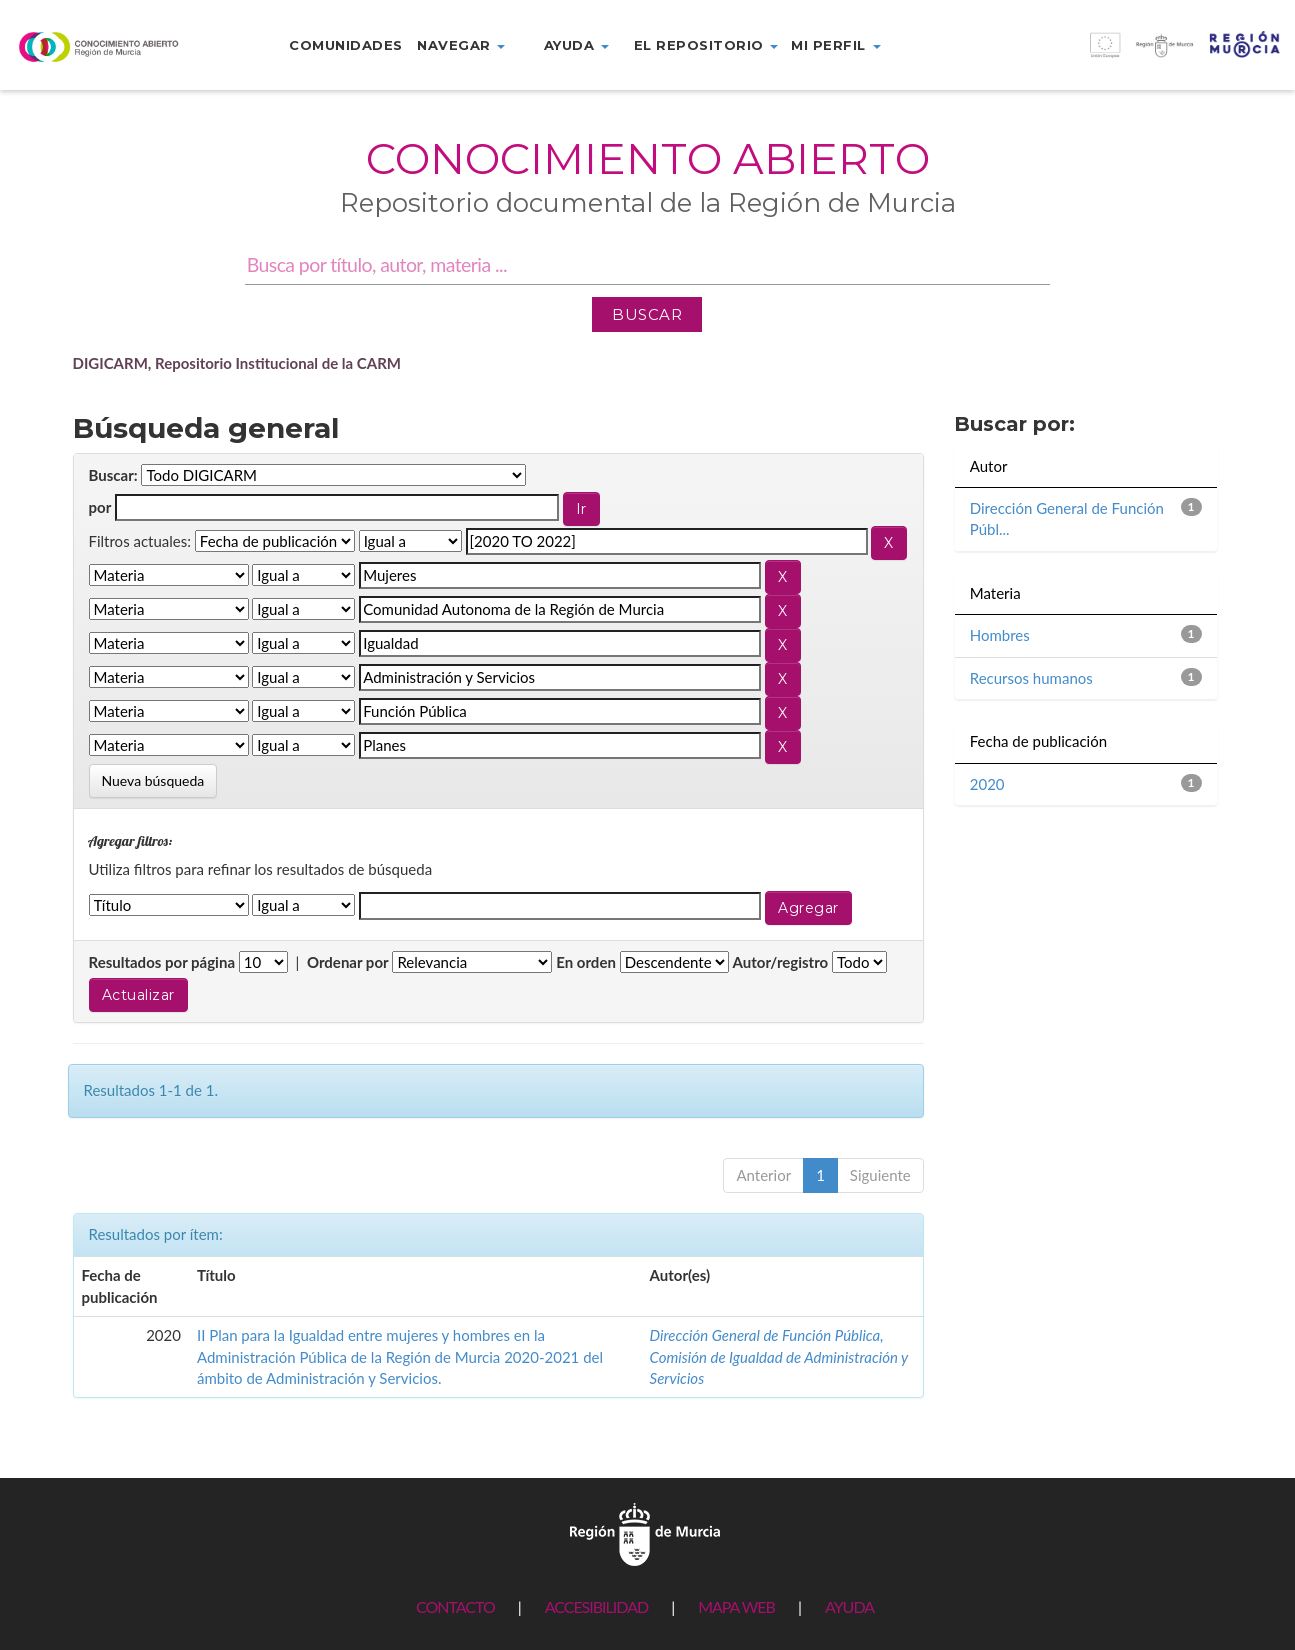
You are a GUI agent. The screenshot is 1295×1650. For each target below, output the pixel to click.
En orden (586, 962)
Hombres (1000, 635)
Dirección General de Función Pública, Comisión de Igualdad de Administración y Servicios (779, 1356)
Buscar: (113, 475)
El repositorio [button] (706, 45)
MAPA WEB (736, 1606)
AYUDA (849, 1606)
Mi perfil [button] (835, 45)
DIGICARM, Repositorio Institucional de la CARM (237, 363)
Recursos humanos (1031, 678)
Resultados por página (162, 962)
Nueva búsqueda (153, 780)
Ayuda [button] (576, 45)
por (100, 507)
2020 (987, 784)
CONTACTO (455, 1606)
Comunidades (346, 45)
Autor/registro (781, 962)
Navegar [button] (461, 45)
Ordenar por (348, 962)
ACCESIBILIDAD (596, 1606)
